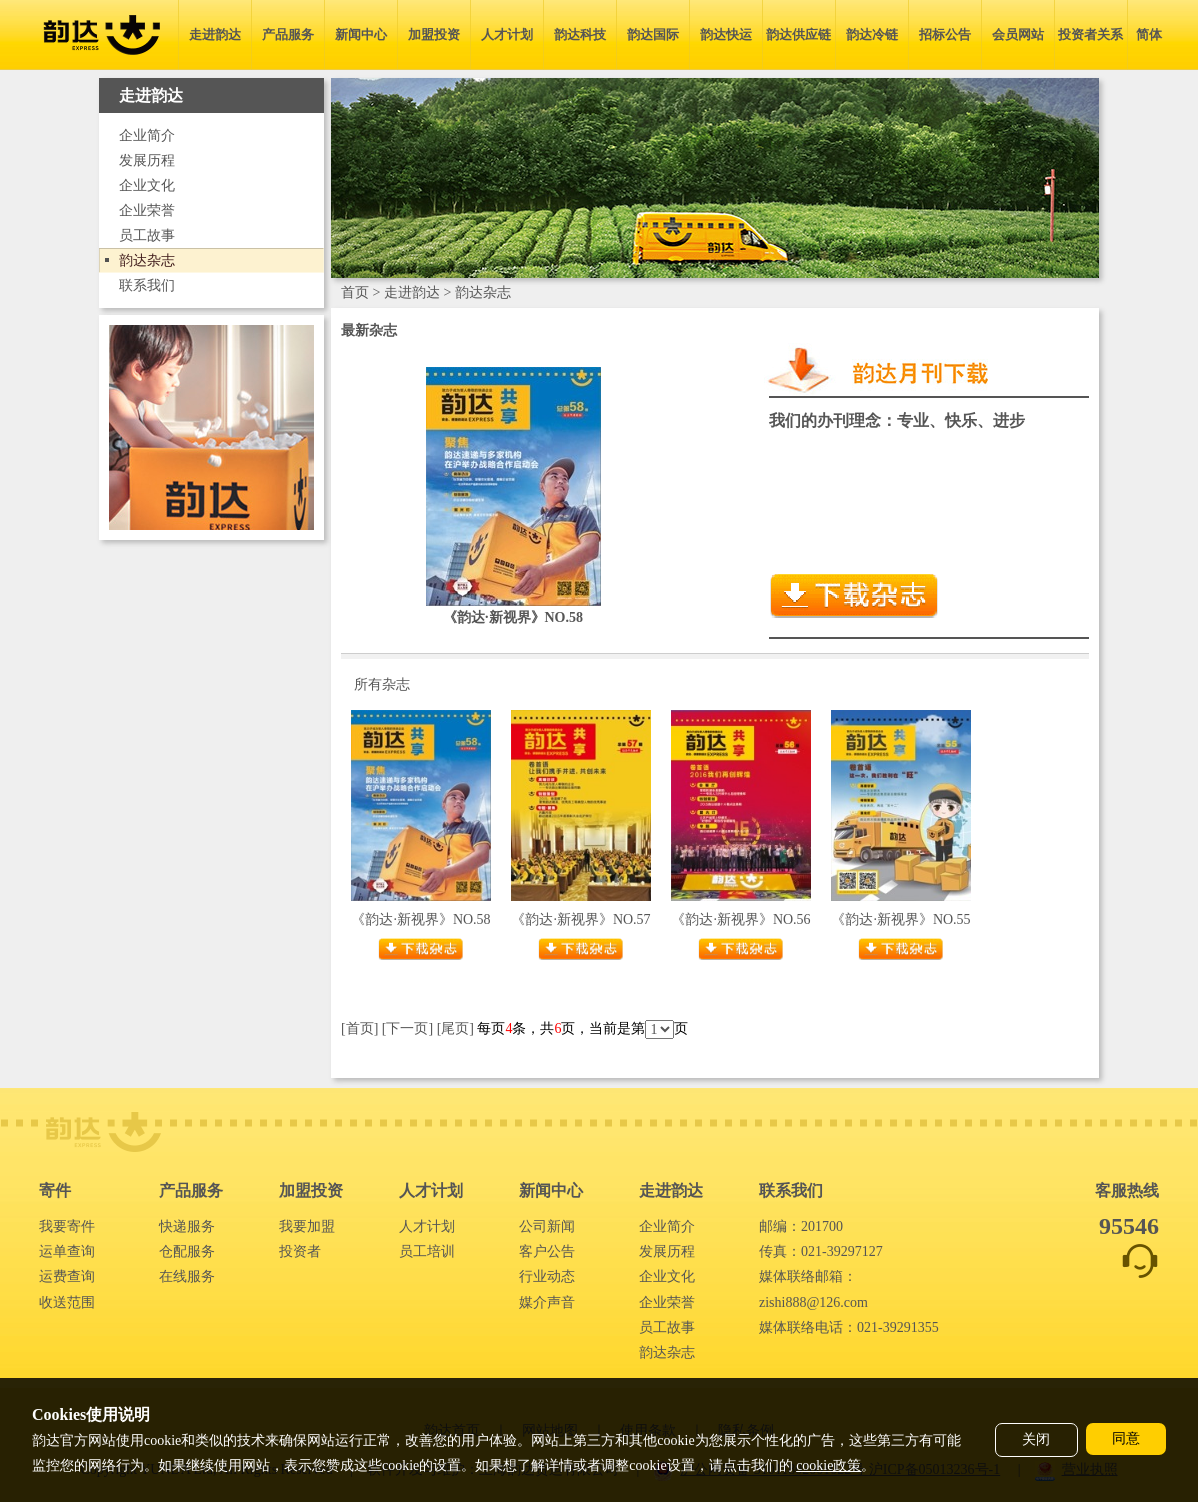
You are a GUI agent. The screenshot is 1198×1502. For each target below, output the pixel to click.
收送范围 (67, 1302)
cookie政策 (828, 1465)
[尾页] (455, 1028)
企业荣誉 (147, 210)
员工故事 (147, 235)
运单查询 (67, 1251)
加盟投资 (434, 34)
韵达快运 (726, 34)
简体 (1149, 34)
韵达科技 (580, 34)
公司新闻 (547, 1226)
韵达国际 (653, 34)
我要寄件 (67, 1226)
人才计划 (507, 34)
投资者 (300, 1251)
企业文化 (147, 185)
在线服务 (187, 1276)
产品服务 (288, 34)
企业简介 (147, 135)
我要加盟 (307, 1226)
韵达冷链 (872, 34)
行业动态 (547, 1276)
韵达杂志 (147, 260)
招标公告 (945, 34)
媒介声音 (547, 1302)
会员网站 (1018, 34)
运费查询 (67, 1276)
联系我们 (147, 285)
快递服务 (187, 1226)
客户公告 (547, 1251)
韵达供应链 (798, 34)
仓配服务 (187, 1251)
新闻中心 (361, 34)
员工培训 (427, 1251)
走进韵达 (215, 34)
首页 (355, 292)
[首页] (359, 1028)
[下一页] (407, 1028)
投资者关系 (1090, 34)
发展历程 (147, 160)
